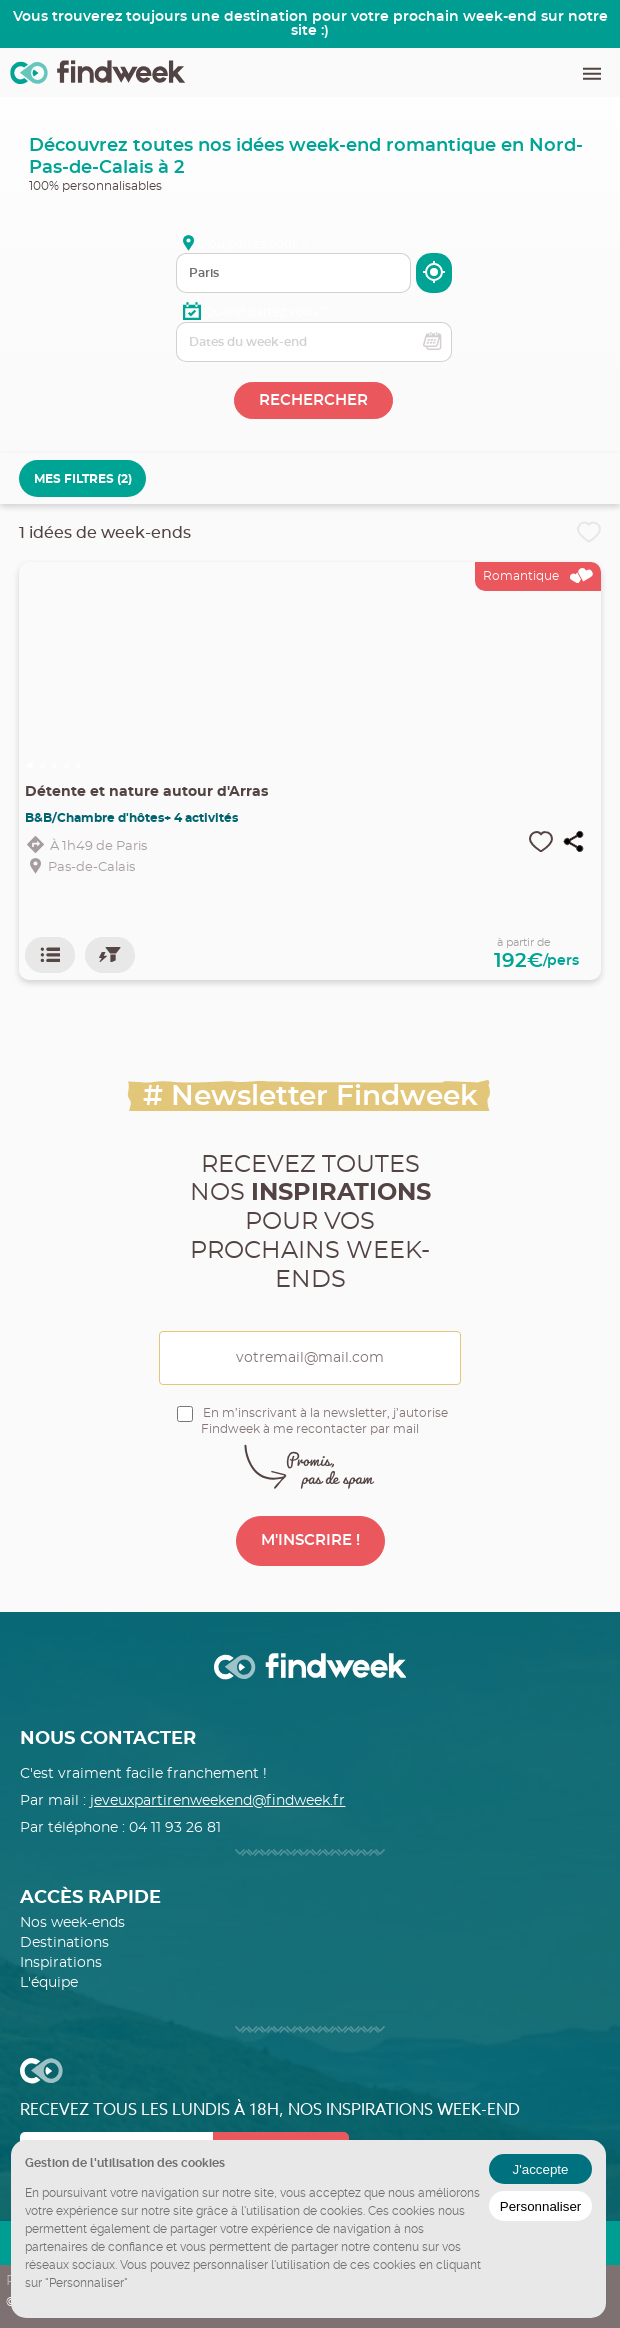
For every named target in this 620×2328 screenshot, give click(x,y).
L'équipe (49, 1983)
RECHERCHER (313, 400)
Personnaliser (541, 2206)
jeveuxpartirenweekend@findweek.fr (217, 1801)
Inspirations (61, 1963)
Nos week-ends (72, 1923)
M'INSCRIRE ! (310, 1540)
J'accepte (541, 2169)
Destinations (64, 1943)
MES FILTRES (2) (83, 479)
